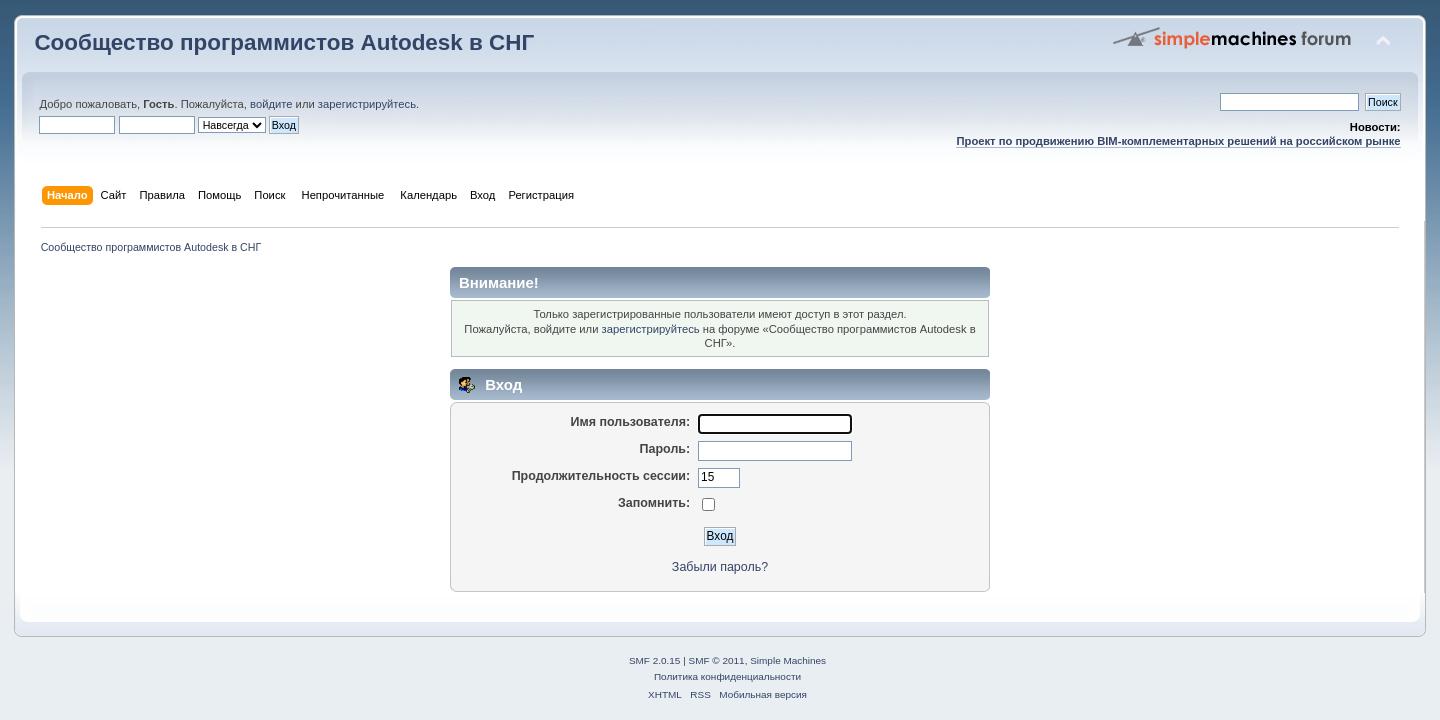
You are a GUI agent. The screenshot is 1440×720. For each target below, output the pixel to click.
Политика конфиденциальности (727, 676)
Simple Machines (788, 660)
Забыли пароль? (720, 567)
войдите (271, 104)
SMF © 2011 (717, 660)
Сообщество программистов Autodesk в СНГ (284, 42)
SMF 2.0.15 (655, 660)
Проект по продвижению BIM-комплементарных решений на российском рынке (1178, 141)
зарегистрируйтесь (367, 104)
